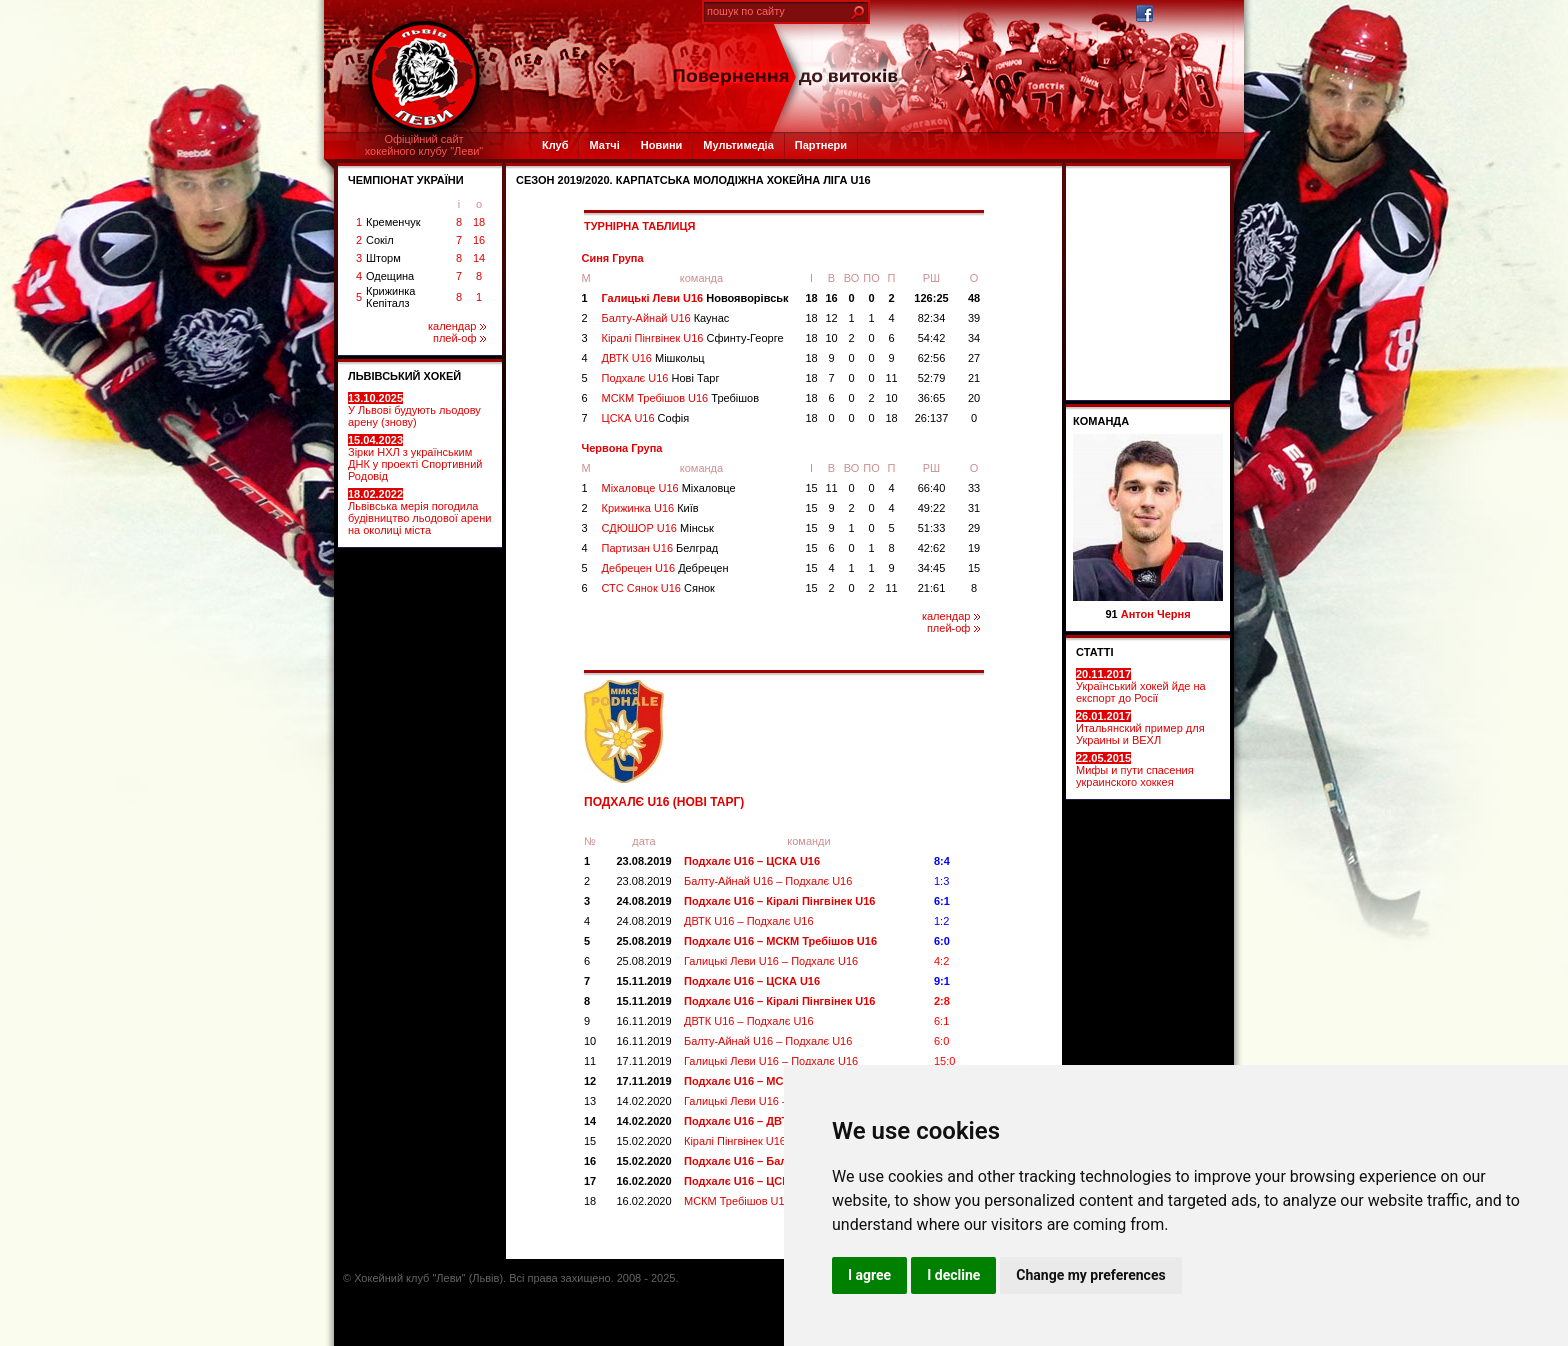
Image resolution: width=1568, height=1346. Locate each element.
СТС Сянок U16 (658, 588)
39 (974, 318)
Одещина (390, 276)
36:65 (932, 398)
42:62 (932, 548)
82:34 (932, 318)
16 (479, 240)
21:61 (932, 588)
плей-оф (459, 338)
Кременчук (393, 222)
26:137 (932, 418)
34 (974, 338)
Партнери (821, 145)
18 (479, 222)
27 (974, 358)
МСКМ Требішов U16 (681, 398)
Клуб (555, 145)
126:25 (931, 298)
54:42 (932, 338)
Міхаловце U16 (669, 488)
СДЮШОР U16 (658, 528)
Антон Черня (1156, 614)
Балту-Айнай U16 (666, 318)
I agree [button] (869, 1275)
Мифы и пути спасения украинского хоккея (1135, 770)
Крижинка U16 (650, 508)
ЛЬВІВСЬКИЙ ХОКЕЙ (404, 376)
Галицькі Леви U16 (695, 298)
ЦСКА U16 (646, 418)
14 (479, 258)
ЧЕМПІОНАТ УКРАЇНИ (406, 180)
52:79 (932, 378)
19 (974, 548)
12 (831, 318)
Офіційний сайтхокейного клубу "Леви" (424, 145)
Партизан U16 (660, 548)
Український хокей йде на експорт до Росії (1141, 686)
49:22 (932, 508)
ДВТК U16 (653, 358)
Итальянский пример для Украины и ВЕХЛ (1140, 728)
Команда (1101, 421)
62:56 (932, 358)
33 (974, 488)
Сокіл (380, 240)
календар (457, 326)
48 (974, 298)
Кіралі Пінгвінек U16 (693, 338)
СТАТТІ (1095, 652)
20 (974, 398)
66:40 (932, 488)
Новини (662, 145)
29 (974, 528)
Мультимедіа (738, 145)
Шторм (383, 258)
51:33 (932, 528)
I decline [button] (953, 1275)
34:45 (932, 568)
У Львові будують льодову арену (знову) (414, 410)
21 (974, 378)
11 (891, 378)
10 (831, 338)
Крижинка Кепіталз (390, 297)
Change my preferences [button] (1090, 1275)
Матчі (604, 145)
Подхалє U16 (661, 378)
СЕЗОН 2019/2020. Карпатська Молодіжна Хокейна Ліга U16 (693, 180)
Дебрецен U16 (665, 568)
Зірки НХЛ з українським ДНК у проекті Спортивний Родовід (415, 458)
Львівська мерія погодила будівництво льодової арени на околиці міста (419, 512)
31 (974, 508)
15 (811, 488)
